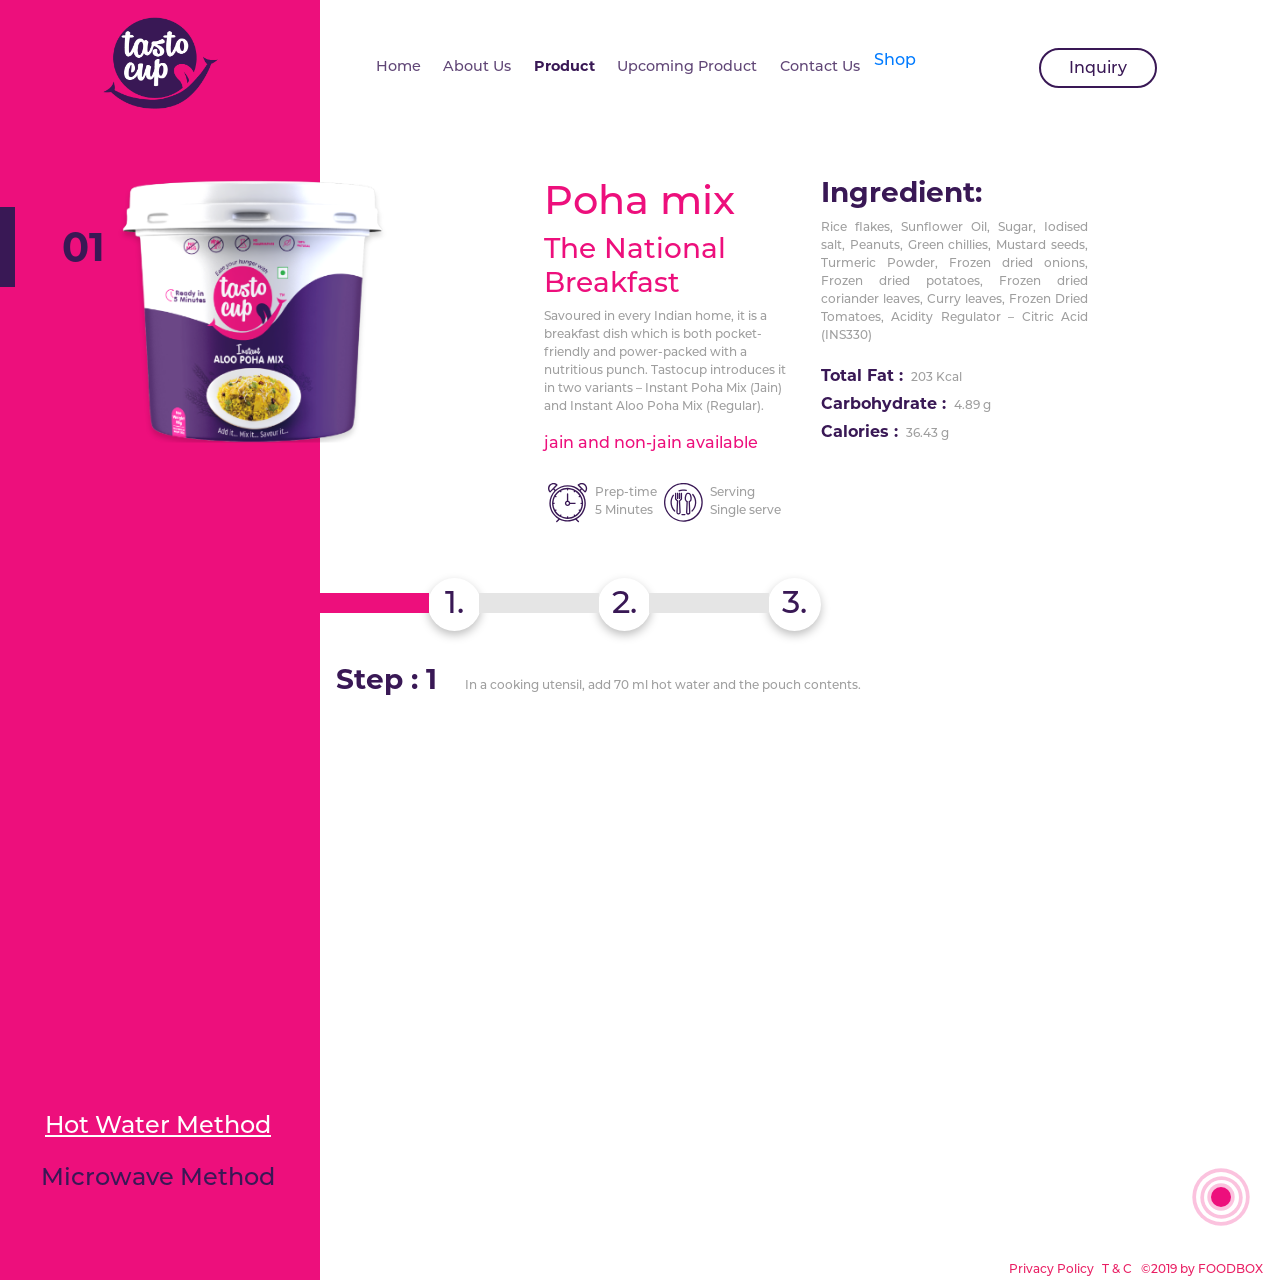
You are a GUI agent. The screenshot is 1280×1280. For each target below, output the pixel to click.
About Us (477, 66)
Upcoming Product (687, 66)
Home (398, 66)
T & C (1117, 1268)
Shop (895, 59)
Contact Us (820, 66)
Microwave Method (158, 1176)
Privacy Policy (1053, 1268)
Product (564, 66)
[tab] (794, 604)
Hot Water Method (158, 1124)
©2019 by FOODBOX (1202, 1268)
